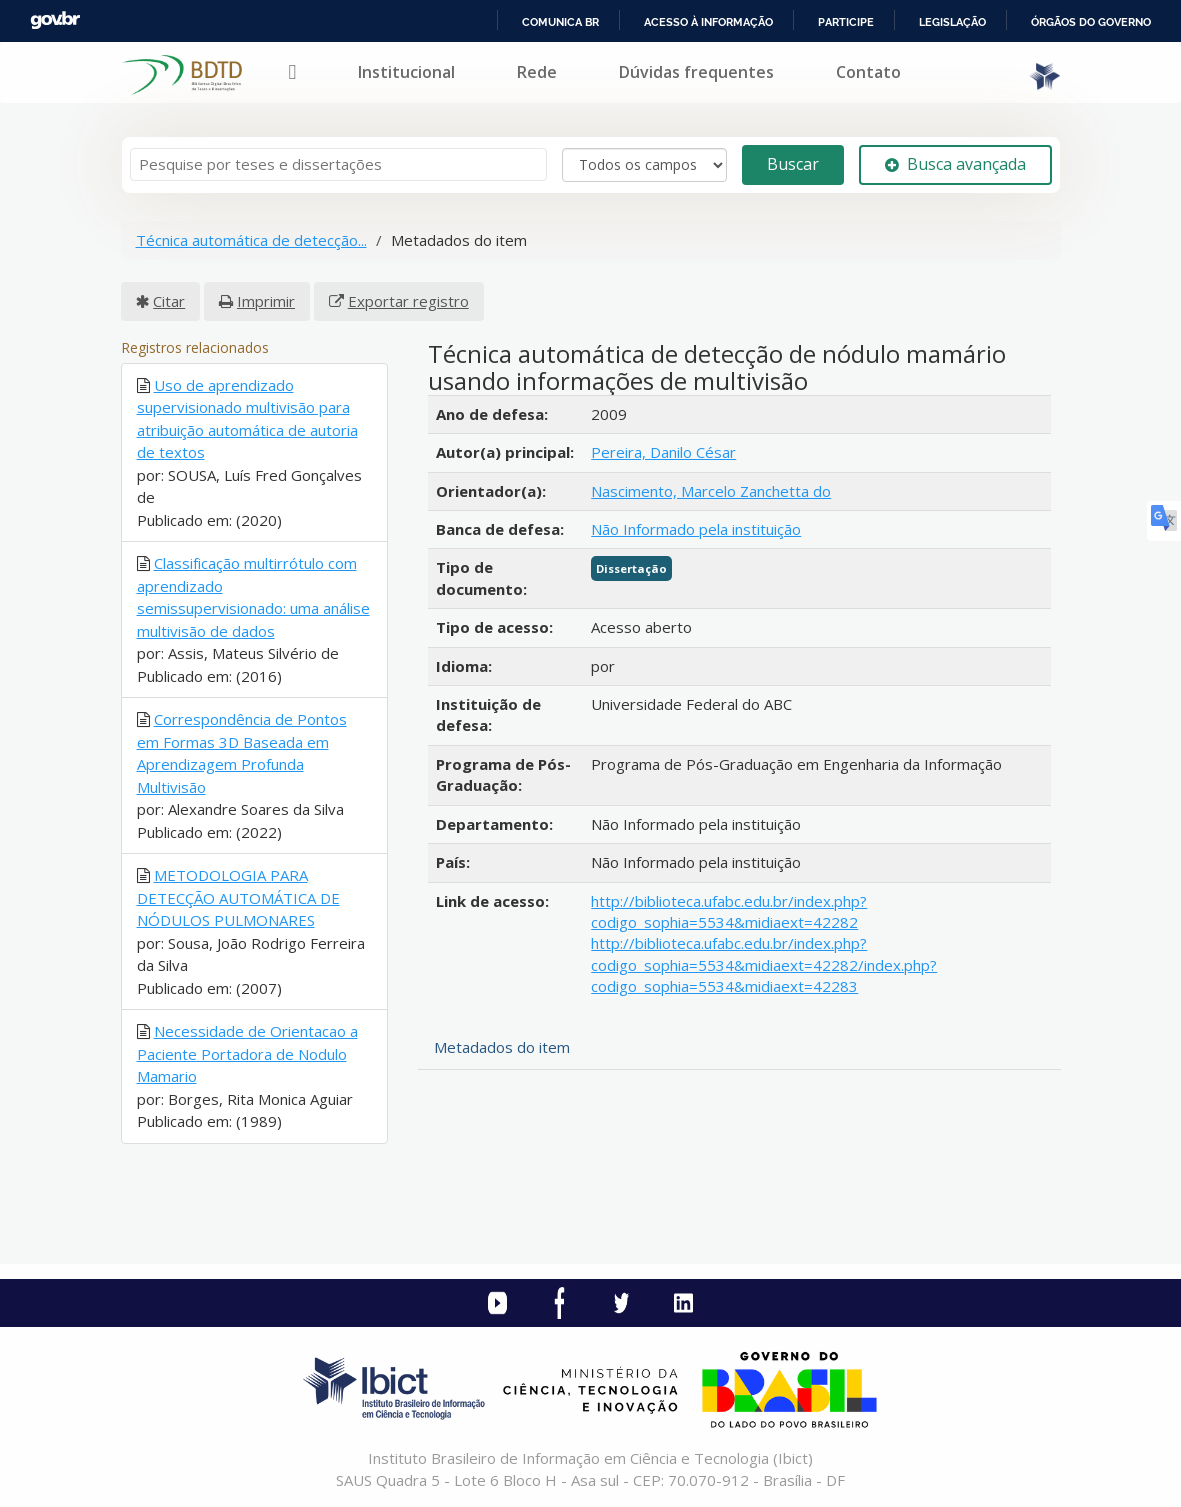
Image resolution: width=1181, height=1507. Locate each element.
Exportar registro (408, 301)
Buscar (793, 164)
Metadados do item (502, 1047)
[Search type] (644, 165)
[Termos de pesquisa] (338, 164)
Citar (169, 301)
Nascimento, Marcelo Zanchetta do (711, 491)
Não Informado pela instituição (696, 529)
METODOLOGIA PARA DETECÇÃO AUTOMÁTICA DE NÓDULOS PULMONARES (238, 897)
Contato (868, 72)
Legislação (952, 22)
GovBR (55, 20)
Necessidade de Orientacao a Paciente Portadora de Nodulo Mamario (247, 1053)
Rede (537, 72)
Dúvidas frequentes (696, 72)
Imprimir (266, 301)
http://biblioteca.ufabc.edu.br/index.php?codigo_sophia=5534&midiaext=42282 (729, 911)
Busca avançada (955, 164)
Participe (846, 22)
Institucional (406, 72)
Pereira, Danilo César (663, 452)
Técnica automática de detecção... (251, 240)
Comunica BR (560, 22)
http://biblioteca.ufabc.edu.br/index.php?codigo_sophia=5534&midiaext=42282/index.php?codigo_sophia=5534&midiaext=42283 (764, 964)
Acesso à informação (708, 22)
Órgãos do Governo (1091, 22)
